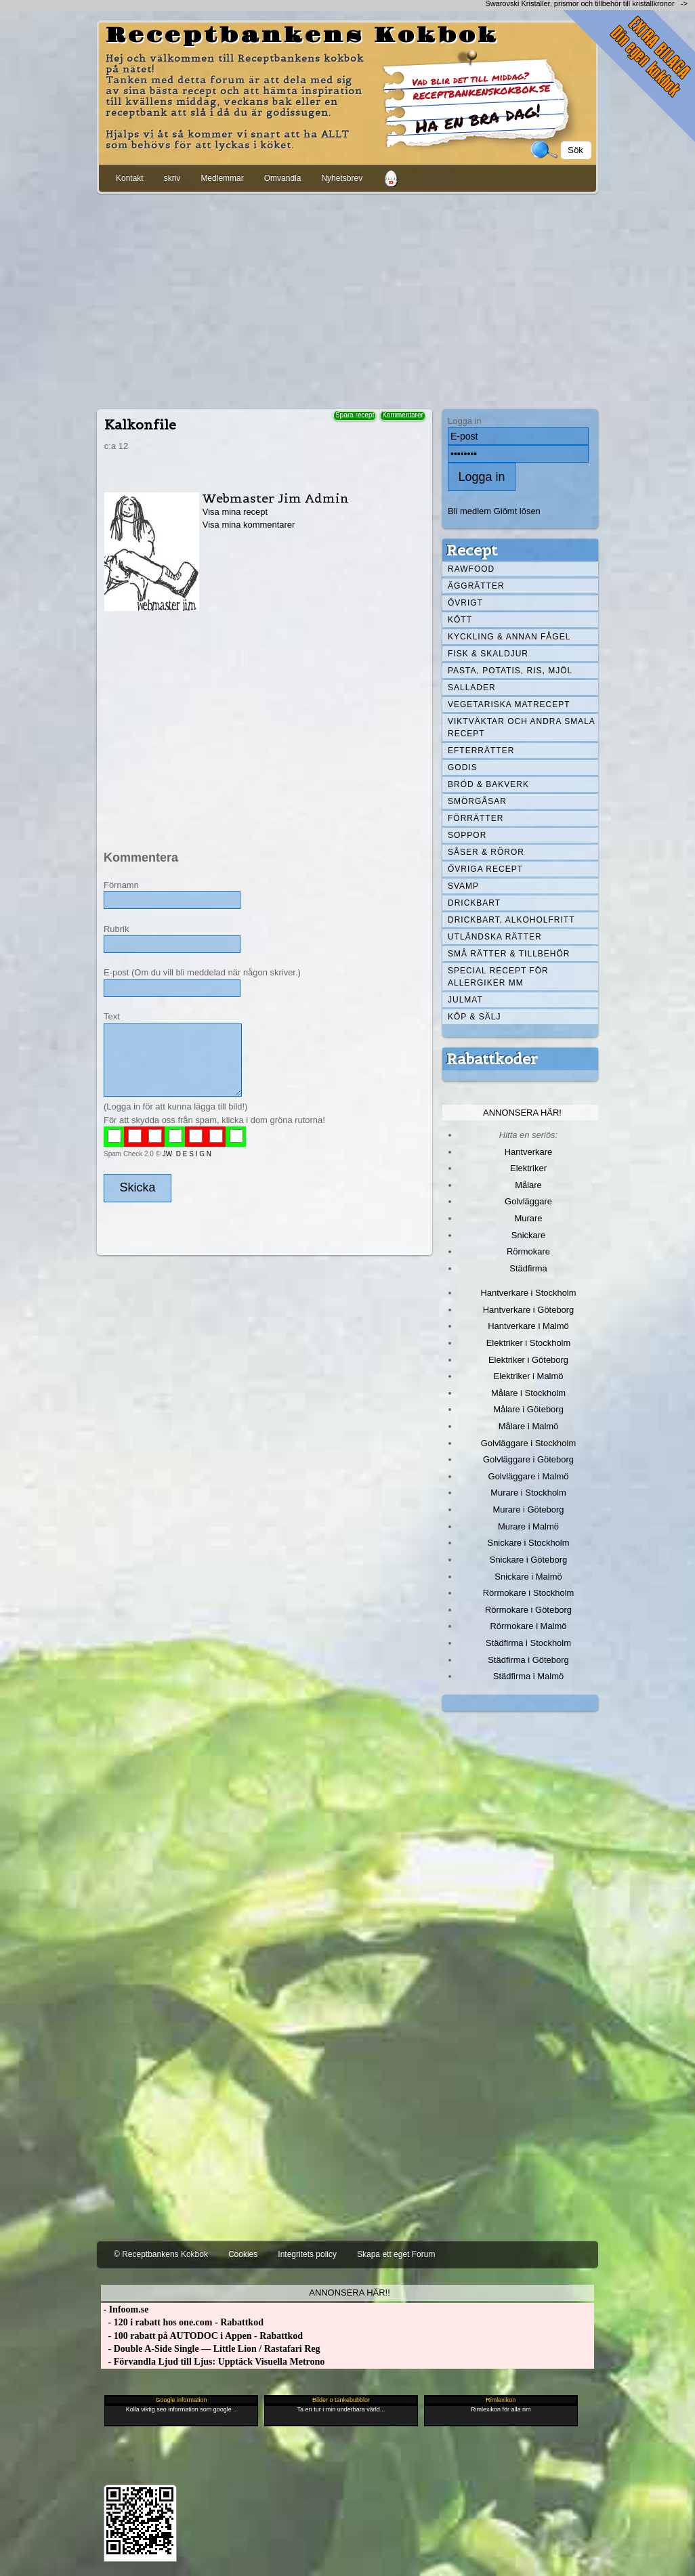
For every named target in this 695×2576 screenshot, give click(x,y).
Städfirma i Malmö (528, 1676)
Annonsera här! (522, 1112)
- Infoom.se (124, 2309)
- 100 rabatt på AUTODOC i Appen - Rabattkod (202, 2336)
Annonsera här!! (349, 2292)
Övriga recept (485, 869)
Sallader (472, 687)
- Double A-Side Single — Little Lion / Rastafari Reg (210, 2349)
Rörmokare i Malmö (528, 1626)
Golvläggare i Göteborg (528, 1459)
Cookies (242, 2254)
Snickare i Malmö (528, 1576)
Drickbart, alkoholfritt (511, 920)
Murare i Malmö (528, 1526)
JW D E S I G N (187, 1154)
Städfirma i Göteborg (528, 1660)
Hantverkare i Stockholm (528, 1293)
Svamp (463, 886)
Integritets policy (307, 2254)
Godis (463, 767)
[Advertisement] (347, 299)
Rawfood (471, 569)
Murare (528, 1218)
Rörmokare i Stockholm (528, 1593)
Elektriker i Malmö (529, 1376)
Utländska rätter (495, 937)
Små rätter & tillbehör (509, 953)
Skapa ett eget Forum (396, 2254)
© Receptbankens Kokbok (161, 2254)
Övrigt (465, 603)
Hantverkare (529, 1152)
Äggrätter (476, 586)
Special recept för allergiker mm (498, 977)
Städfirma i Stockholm (528, 1643)
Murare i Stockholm (528, 1492)
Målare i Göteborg (528, 1409)
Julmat (465, 1000)
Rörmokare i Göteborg (528, 1610)
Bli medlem (469, 511)
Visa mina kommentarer (249, 525)
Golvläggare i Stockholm (528, 1443)
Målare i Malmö (529, 1426)
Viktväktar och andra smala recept (521, 727)
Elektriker (528, 1168)
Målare (528, 1185)
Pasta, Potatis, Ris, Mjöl (510, 670)
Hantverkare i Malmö (528, 1326)
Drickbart (474, 903)
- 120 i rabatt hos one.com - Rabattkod (182, 2322)
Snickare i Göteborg (528, 1560)
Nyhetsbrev (341, 178)
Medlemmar (222, 178)
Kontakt (130, 178)
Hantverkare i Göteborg (528, 1310)
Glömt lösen (517, 511)
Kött (460, 620)
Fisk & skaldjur (488, 653)
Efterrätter (481, 750)
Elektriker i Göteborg (528, 1360)
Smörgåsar (477, 801)
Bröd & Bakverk (488, 784)
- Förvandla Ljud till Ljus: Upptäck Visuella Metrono (212, 2362)
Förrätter (475, 818)
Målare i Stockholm (528, 1393)
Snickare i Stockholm (529, 1543)
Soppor (467, 835)
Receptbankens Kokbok (302, 36)
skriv (172, 178)
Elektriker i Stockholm (528, 1343)
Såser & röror (486, 852)
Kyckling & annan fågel (509, 636)
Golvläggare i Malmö (528, 1476)
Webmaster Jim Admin (276, 498)
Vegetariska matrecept (509, 704)
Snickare (528, 1235)
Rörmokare (528, 1251)
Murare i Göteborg (528, 1509)
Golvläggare (528, 1201)
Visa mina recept (235, 512)
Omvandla (282, 178)
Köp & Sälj (474, 1016)
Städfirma (528, 1268)
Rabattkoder (492, 1058)
